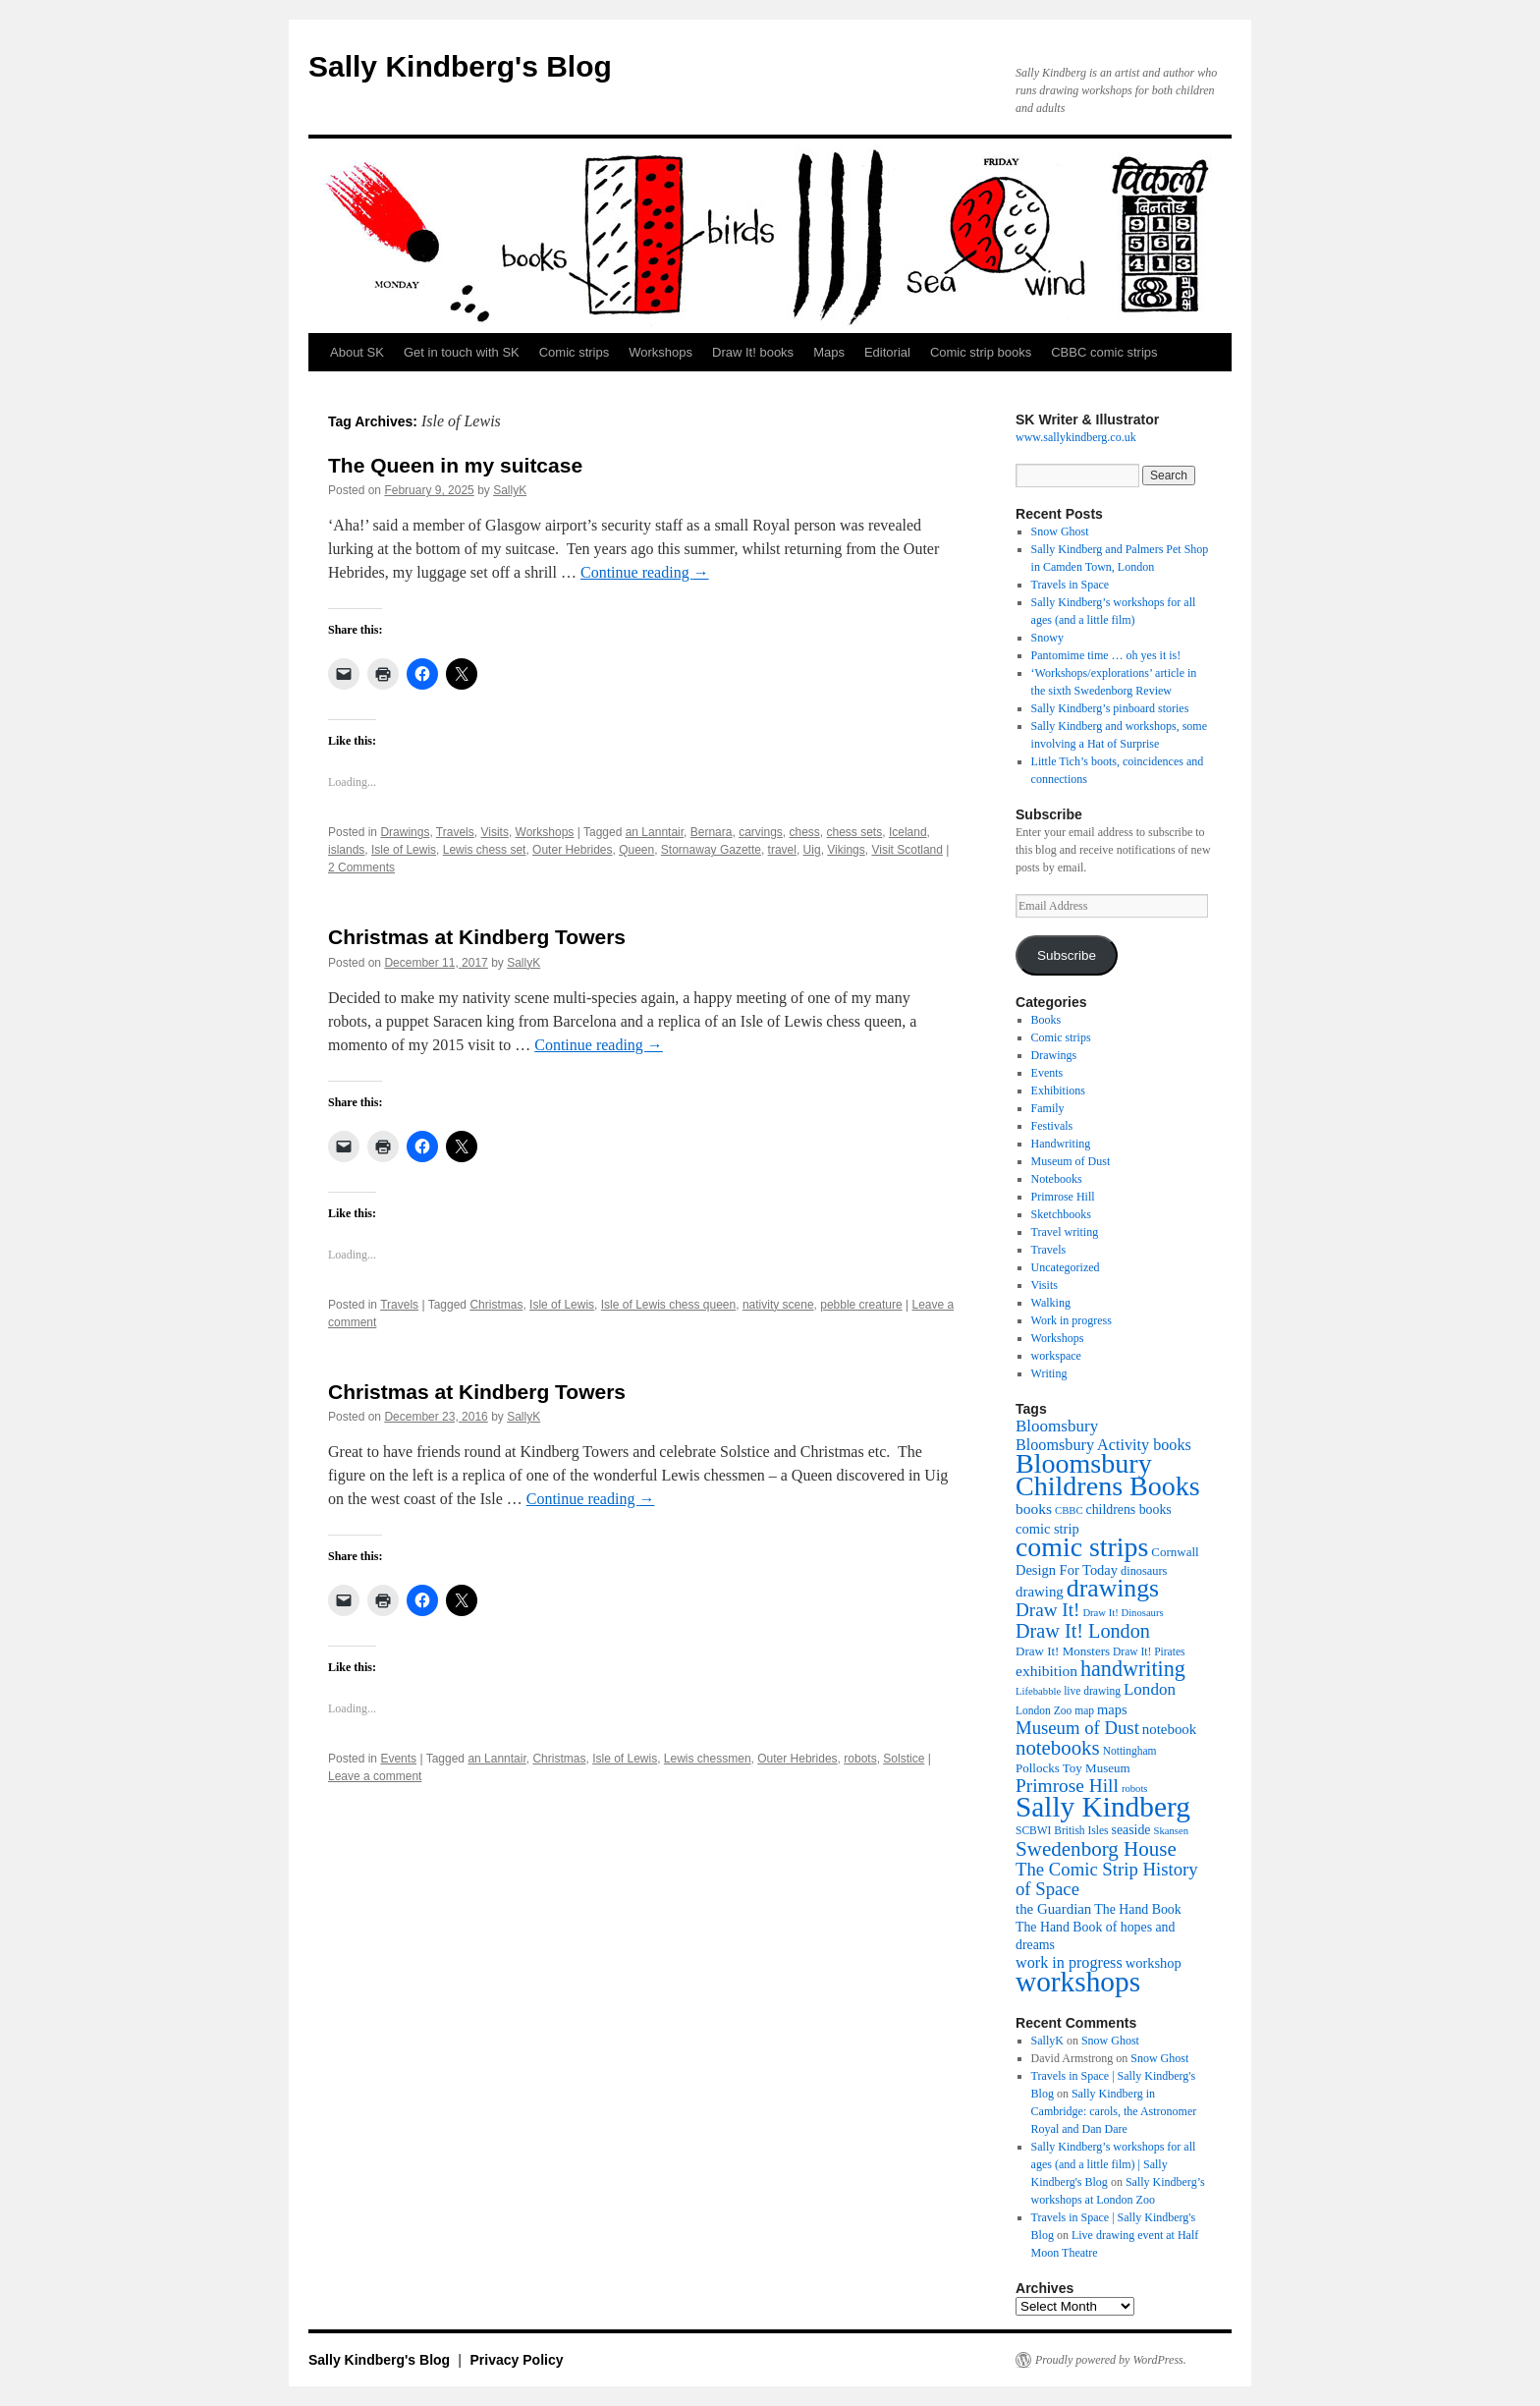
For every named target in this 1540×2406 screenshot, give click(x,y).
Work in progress (1071, 1320)
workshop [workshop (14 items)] (1154, 1963)
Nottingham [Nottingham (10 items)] (1130, 1751)
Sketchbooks (1061, 1214)
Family (1048, 1108)
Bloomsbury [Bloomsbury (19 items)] (1057, 1426)
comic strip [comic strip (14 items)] (1047, 1529)
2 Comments (361, 867)
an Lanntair (655, 832)
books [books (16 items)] (1034, 1508)
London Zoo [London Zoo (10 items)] (1044, 1710)
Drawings (404, 832)
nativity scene (778, 1305)
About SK (357, 352)
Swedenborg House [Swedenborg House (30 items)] (1096, 1849)
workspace (1056, 1356)
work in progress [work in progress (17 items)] (1069, 1962)
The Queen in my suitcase (455, 465)
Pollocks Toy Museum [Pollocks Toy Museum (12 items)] (1073, 1768)
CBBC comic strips (1104, 352)
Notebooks (1056, 1179)
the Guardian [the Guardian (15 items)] (1053, 1909)
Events (398, 1758)
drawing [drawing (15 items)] (1040, 1591)
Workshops (660, 352)
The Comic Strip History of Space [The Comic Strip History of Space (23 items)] (1107, 1879)
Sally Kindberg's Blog (460, 66)
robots (860, 1758)
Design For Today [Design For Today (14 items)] (1067, 1570)
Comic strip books (980, 352)
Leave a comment (374, 1776)
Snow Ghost (1060, 531)
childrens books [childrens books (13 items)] (1129, 1509)
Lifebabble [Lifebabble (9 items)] (1038, 1691)
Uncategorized (1065, 1267)
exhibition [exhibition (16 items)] (1046, 1670)
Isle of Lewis (403, 850)
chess (804, 832)
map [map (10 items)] (1084, 1710)
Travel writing (1065, 1232)
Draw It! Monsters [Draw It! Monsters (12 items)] (1063, 1651)
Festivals (1052, 1126)
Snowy (1047, 637)
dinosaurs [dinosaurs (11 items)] (1144, 1571)
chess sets (855, 832)
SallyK (509, 490)
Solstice (903, 1758)
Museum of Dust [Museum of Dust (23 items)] (1077, 1727)
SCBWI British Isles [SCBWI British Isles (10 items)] (1062, 1830)
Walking (1051, 1303)
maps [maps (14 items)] (1112, 1709)
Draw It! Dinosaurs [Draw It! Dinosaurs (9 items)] (1122, 1612)
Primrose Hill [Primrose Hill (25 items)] (1067, 1785)
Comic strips (574, 352)
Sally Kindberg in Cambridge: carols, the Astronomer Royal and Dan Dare (1114, 2111)
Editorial (887, 352)
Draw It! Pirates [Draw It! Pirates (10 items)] (1148, 1651)
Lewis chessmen (707, 1758)
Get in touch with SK (462, 352)
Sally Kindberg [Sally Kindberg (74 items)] (1103, 1806)
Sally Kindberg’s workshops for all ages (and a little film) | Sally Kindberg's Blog (1113, 2164)
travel (782, 850)
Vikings (845, 850)
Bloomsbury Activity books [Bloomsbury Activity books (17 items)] (1103, 1444)
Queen (636, 850)
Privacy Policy (517, 2360)
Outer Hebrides (572, 850)
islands (346, 850)
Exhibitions (1058, 1090)
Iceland (908, 832)
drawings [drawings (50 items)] (1113, 1588)
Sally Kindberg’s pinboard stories (1110, 708)
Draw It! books (753, 352)
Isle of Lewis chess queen (668, 1305)
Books (1046, 1020)
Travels (455, 832)
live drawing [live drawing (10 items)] (1092, 1691)
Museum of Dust (1071, 1161)
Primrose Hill (1063, 1196)
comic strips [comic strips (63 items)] (1082, 1547)
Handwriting (1061, 1143)
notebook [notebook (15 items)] (1169, 1729)
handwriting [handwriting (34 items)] (1132, 1668)
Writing (1049, 1373)
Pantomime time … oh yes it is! (1106, 655)
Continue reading (644, 572)
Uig (812, 850)
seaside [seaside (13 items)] (1131, 1829)
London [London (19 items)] (1150, 1689)
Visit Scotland (907, 850)
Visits (494, 832)
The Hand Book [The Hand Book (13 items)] (1137, 1909)
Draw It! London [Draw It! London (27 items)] (1083, 1631)
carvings (761, 832)
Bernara (711, 832)
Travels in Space (1070, 584)
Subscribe (1066, 955)
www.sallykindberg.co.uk (1076, 437)
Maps (829, 352)
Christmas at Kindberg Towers (477, 936)
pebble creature (861, 1305)
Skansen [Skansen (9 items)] (1171, 1830)
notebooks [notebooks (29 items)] (1058, 1748)
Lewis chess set (484, 850)
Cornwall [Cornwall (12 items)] (1174, 1551)
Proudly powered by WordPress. (1110, 2360)
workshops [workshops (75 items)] (1078, 1981)
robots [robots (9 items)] (1135, 1788)
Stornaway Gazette (711, 850)
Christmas (495, 1305)
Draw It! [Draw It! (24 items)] (1047, 1609)
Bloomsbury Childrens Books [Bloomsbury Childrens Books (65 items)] (1108, 1474)
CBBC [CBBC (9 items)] (1068, 1510)
